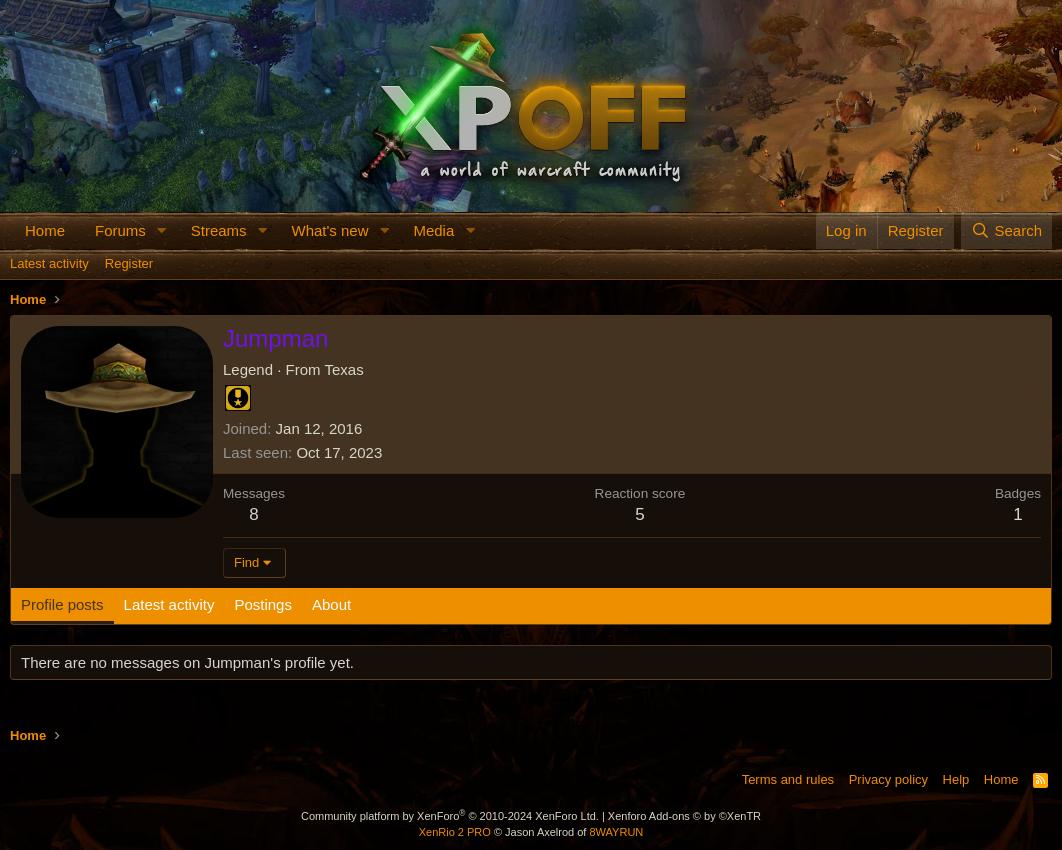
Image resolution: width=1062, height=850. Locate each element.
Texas (343, 369)
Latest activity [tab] (169, 604)
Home (45, 230)
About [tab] (331, 604)
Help (956, 779)
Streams (219, 230)
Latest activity (49, 263)
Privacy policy (888, 779)
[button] (162, 230)
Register (129, 263)
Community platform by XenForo (450, 816)
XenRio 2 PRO (455, 832)
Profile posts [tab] (62, 604)
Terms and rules (788, 779)
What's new (329, 230)
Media (433, 230)
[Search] (1006, 230)
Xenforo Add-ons (684, 816)
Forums (120, 230)
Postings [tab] (263, 604)
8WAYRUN (616, 832)
